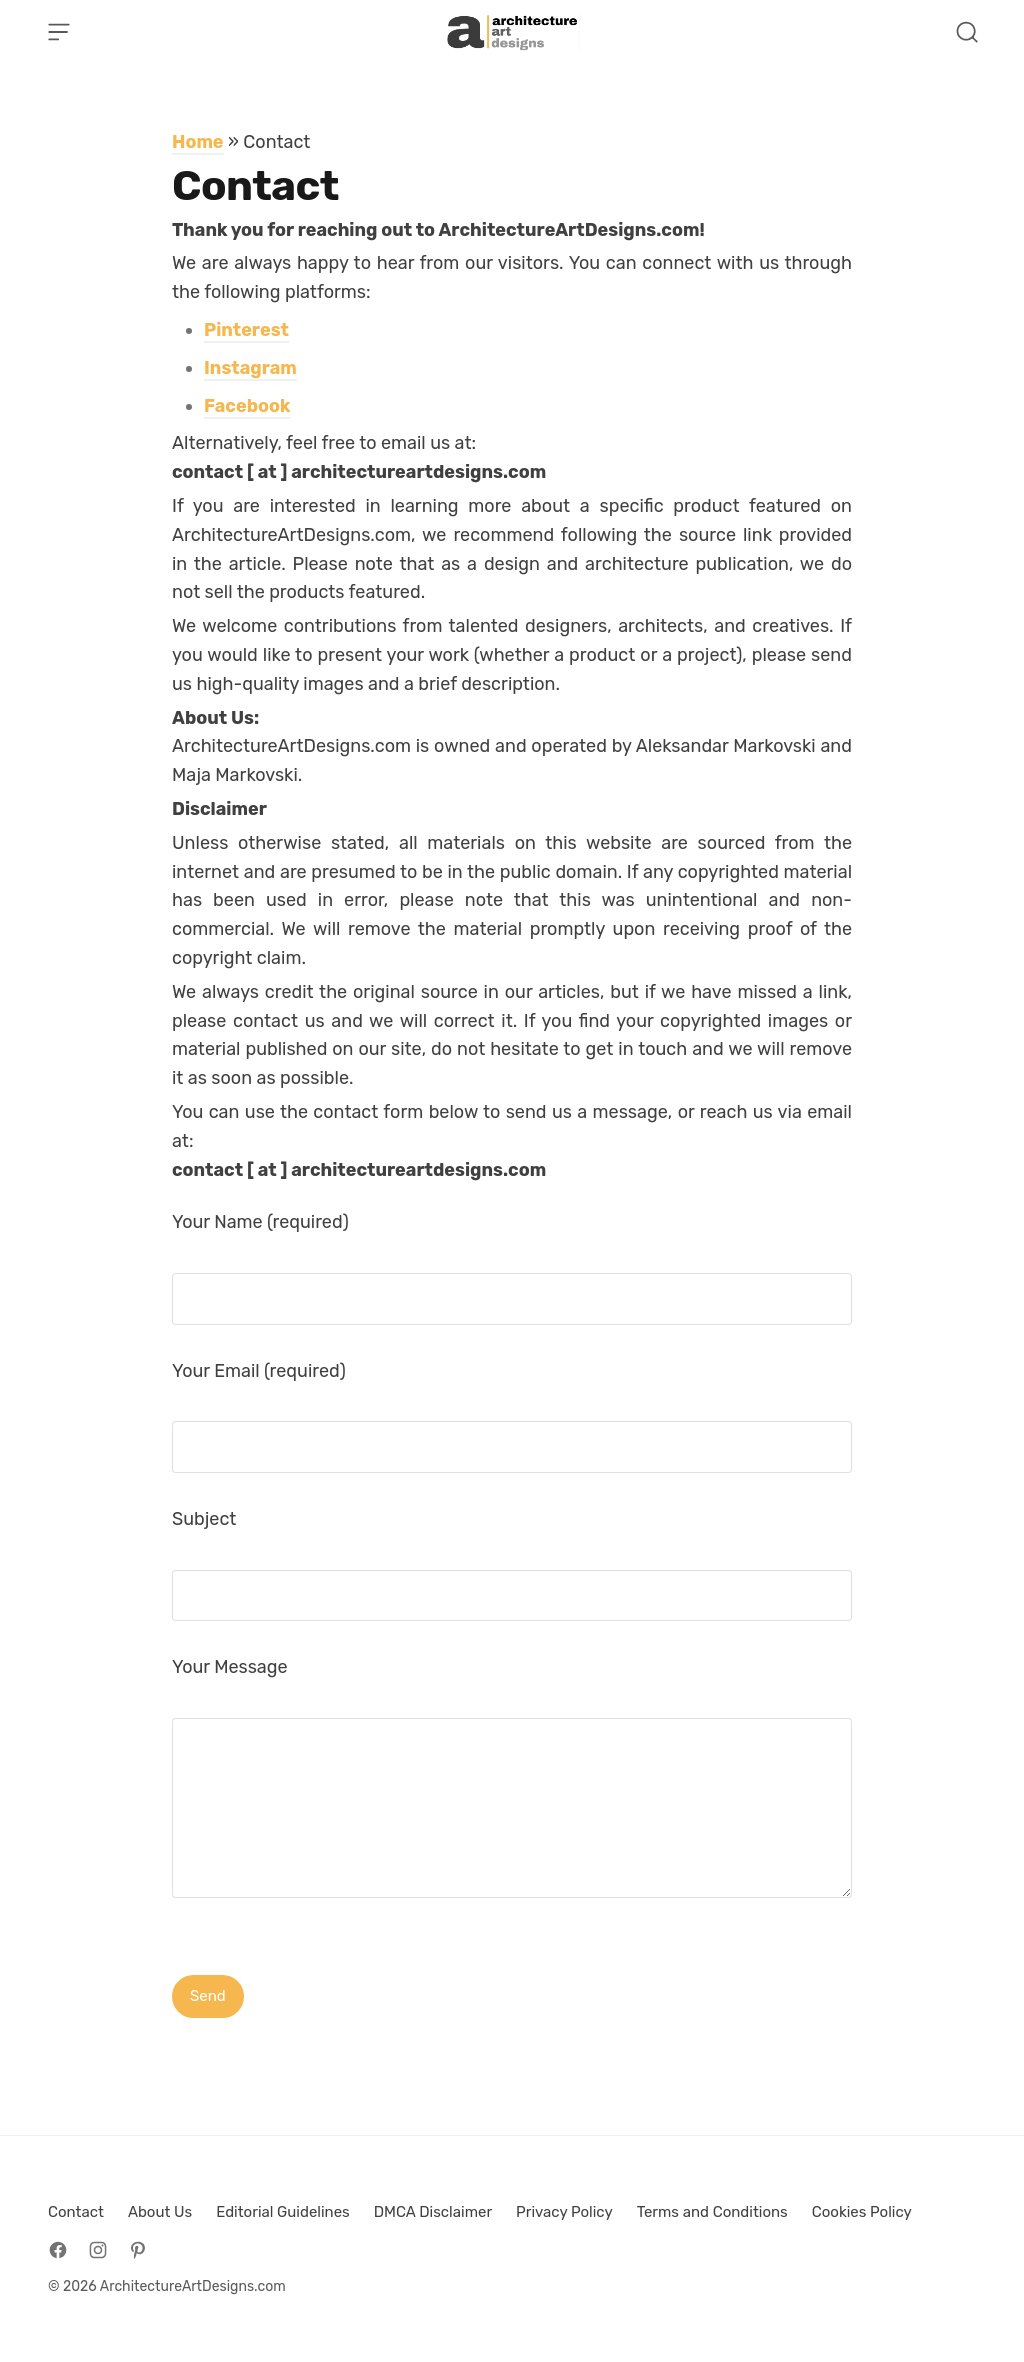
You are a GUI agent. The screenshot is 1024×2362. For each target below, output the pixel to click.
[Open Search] (967, 32)
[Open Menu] (59, 32)
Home (198, 142)
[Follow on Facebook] (58, 2250)
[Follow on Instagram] (98, 2250)
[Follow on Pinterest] (138, 2250)
